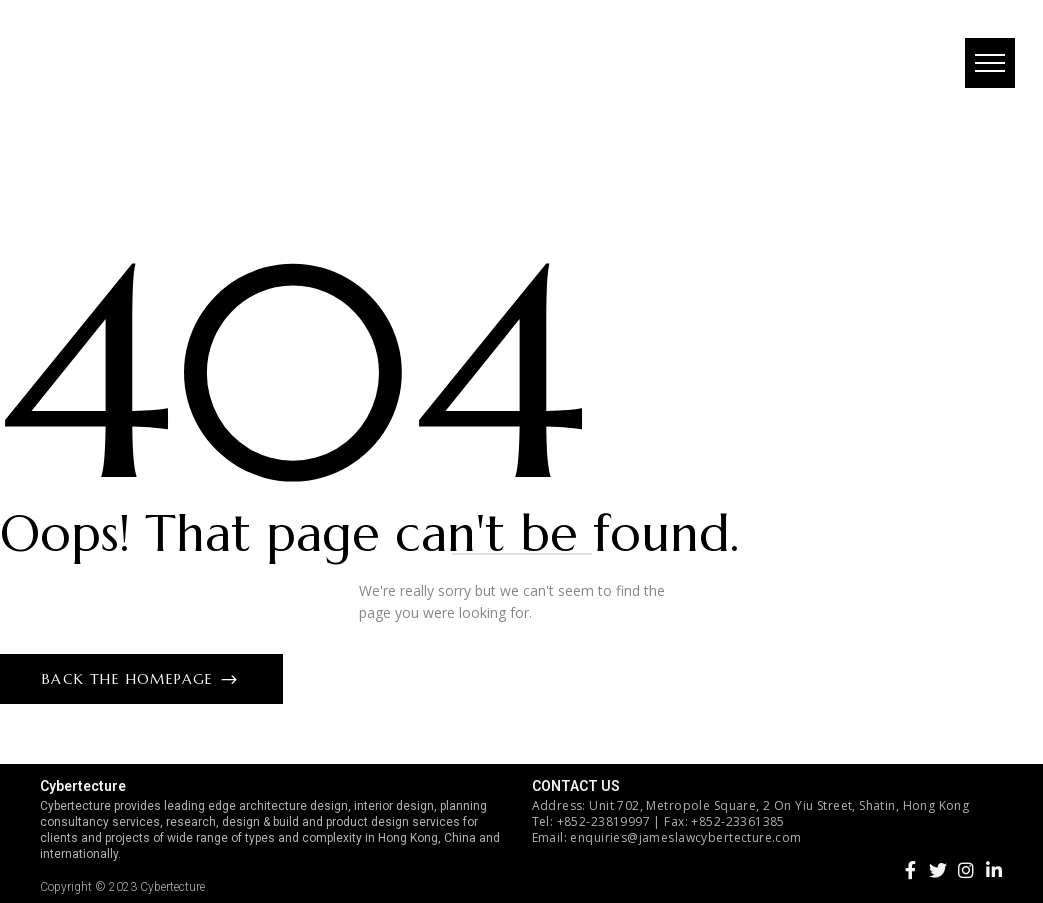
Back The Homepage (130, 679)
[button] (988, 65)
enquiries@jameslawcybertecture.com (685, 837)
